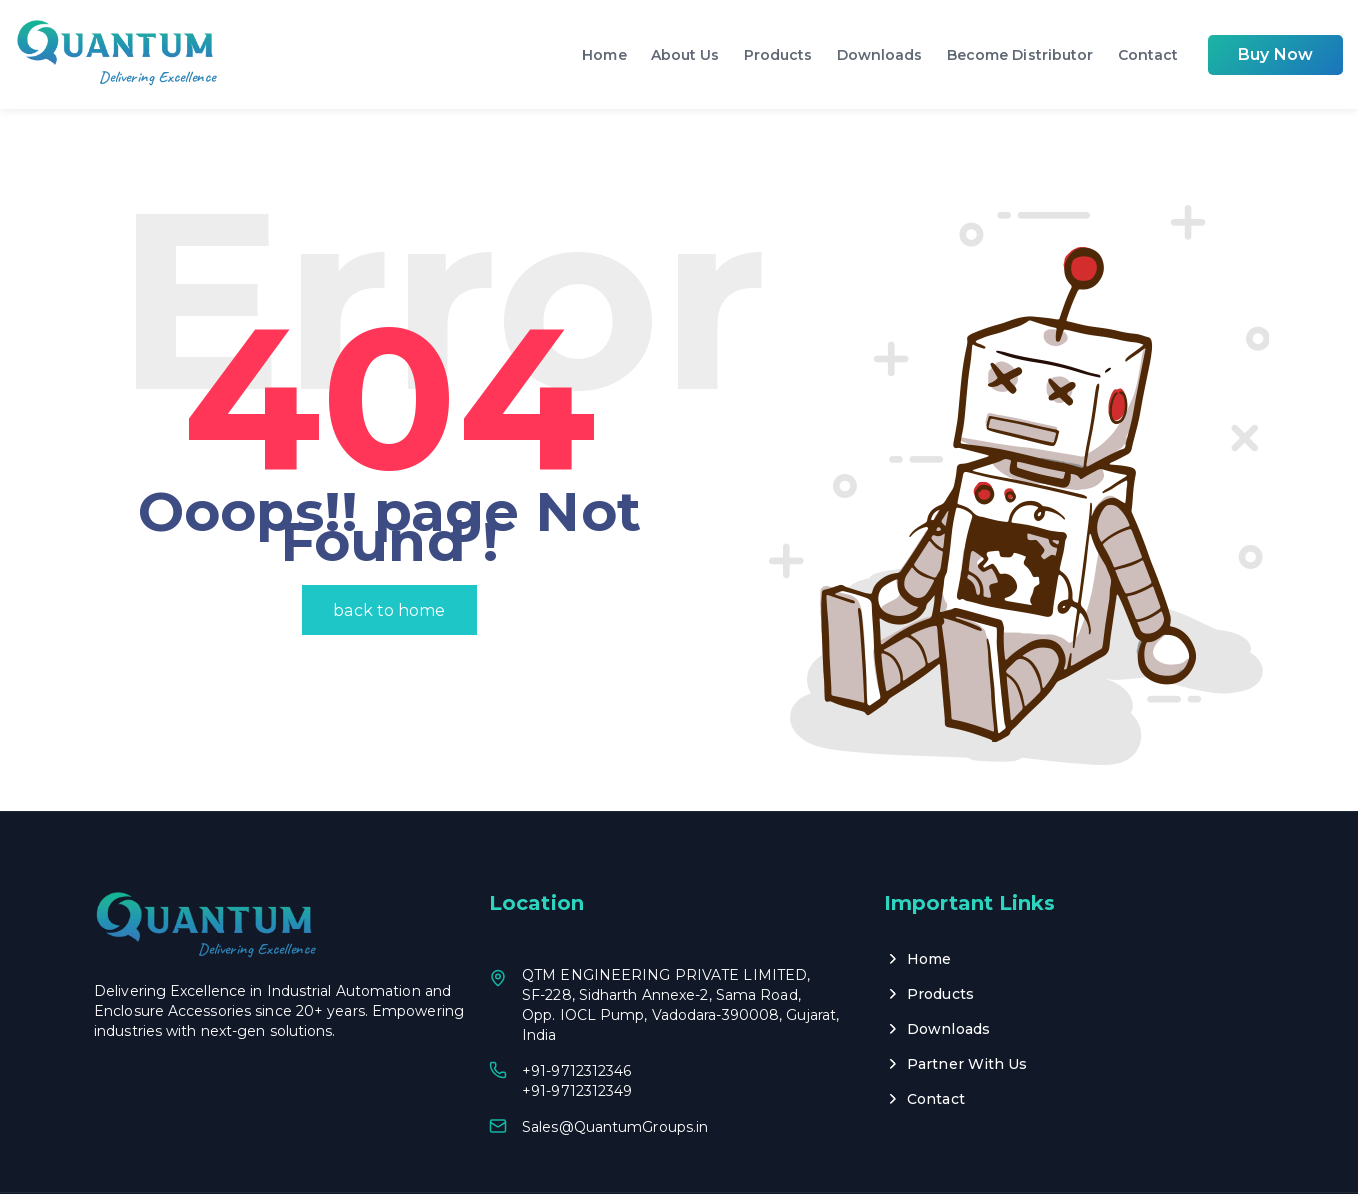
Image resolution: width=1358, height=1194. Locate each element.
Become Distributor (1020, 55)
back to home (389, 557)
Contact (1148, 55)
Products (778, 55)
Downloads (880, 55)
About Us (685, 55)
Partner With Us (967, 1011)
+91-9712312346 (576, 1018)
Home (604, 55)
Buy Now (1275, 54)
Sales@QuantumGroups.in (615, 1074)
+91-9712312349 (577, 1038)
